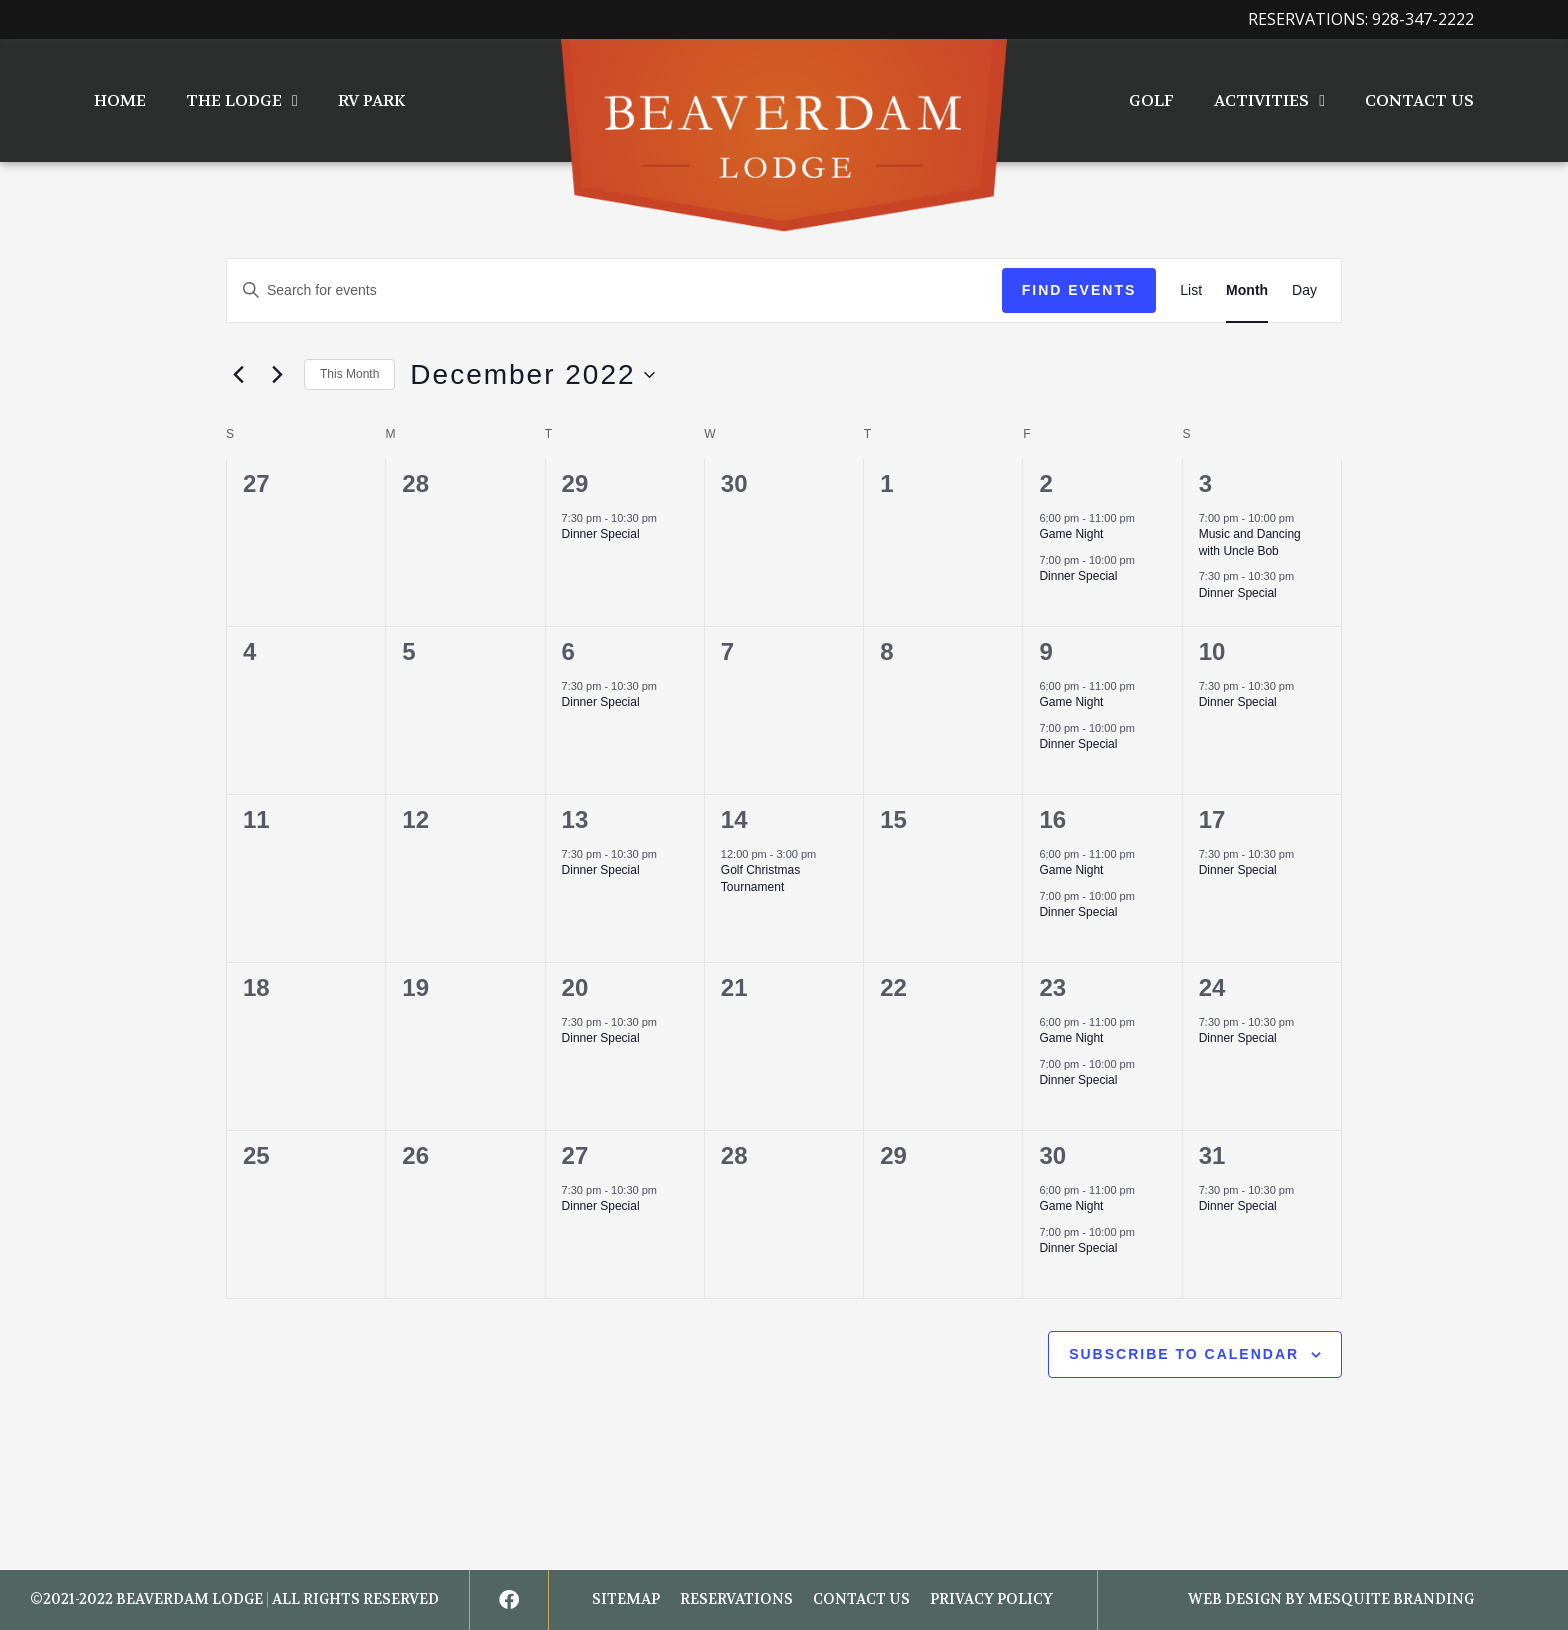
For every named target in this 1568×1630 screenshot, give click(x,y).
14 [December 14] (734, 819)
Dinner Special (601, 534)
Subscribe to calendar (1184, 1354)
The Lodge (242, 101)
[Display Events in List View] (1191, 290)
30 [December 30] (1052, 1155)
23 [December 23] (1052, 987)
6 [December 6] (568, 651)
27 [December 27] (575, 1155)
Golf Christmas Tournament (760, 878)
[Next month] (277, 375)
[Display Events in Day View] (1304, 290)
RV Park (371, 100)
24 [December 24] (1212, 987)
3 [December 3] (1205, 483)
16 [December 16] (1052, 819)
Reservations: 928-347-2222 (1361, 19)
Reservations (736, 1599)
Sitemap (626, 1599)
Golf (1151, 100)
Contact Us (1419, 100)
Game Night (1071, 534)
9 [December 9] (1045, 651)
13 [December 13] (575, 819)
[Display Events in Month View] (1247, 290)
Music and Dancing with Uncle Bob (1250, 542)
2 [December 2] (1045, 483)
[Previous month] (238, 375)
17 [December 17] (1212, 819)
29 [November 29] (575, 483)
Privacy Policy (991, 1599)
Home (120, 100)
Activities (1269, 101)
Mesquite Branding (1391, 1599)
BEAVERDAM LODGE (189, 1599)
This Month (349, 374)
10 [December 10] (1212, 651)
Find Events (1079, 290)
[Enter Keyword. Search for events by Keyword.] (614, 290)
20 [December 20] (575, 987)
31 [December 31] (1212, 1155)
